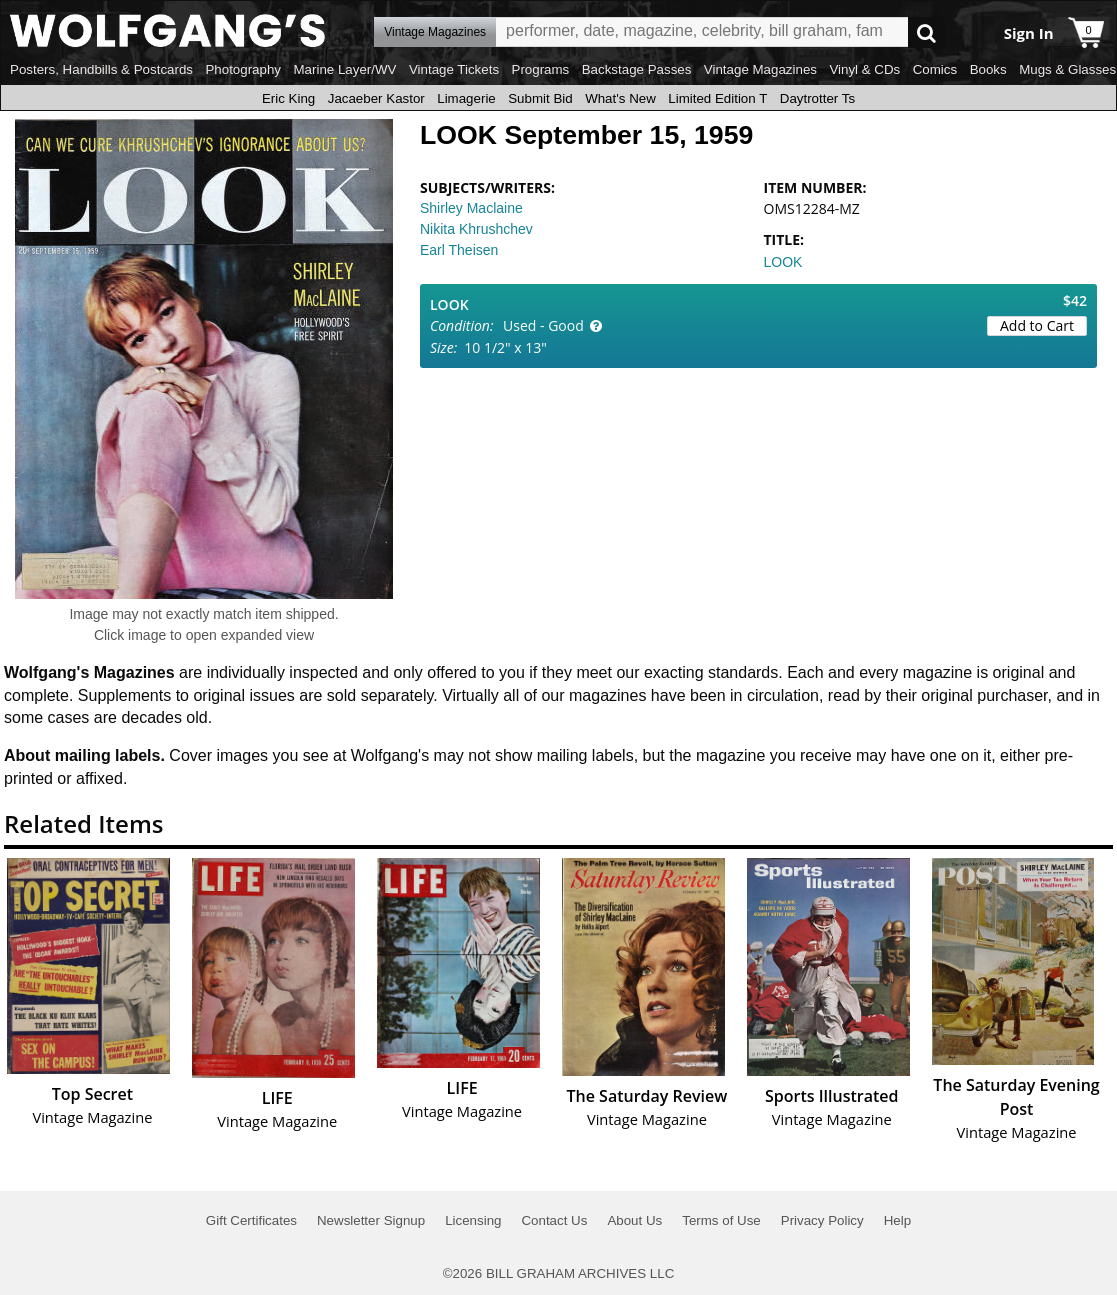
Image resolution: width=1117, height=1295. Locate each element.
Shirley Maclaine (471, 208)
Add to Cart (1037, 325)
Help (897, 1220)
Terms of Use (721, 1220)
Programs (541, 69)
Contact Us (554, 1220)
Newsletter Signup (371, 1220)
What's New (620, 98)
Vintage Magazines (760, 69)
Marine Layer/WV (344, 69)
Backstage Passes (637, 69)
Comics (935, 69)
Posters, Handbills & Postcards (101, 69)
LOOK (783, 262)
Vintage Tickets (454, 69)
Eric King (288, 98)
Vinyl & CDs (864, 69)
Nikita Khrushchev (476, 229)
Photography (243, 69)
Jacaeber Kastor (376, 98)
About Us (634, 1220)
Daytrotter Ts (817, 98)
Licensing (473, 1220)
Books (988, 69)
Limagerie (466, 98)
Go (926, 32)
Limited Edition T (717, 98)
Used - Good (543, 325)
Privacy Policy (822, 1220)
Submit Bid (540, 98)
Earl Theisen (459, 250)
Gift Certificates (251, 1220)
